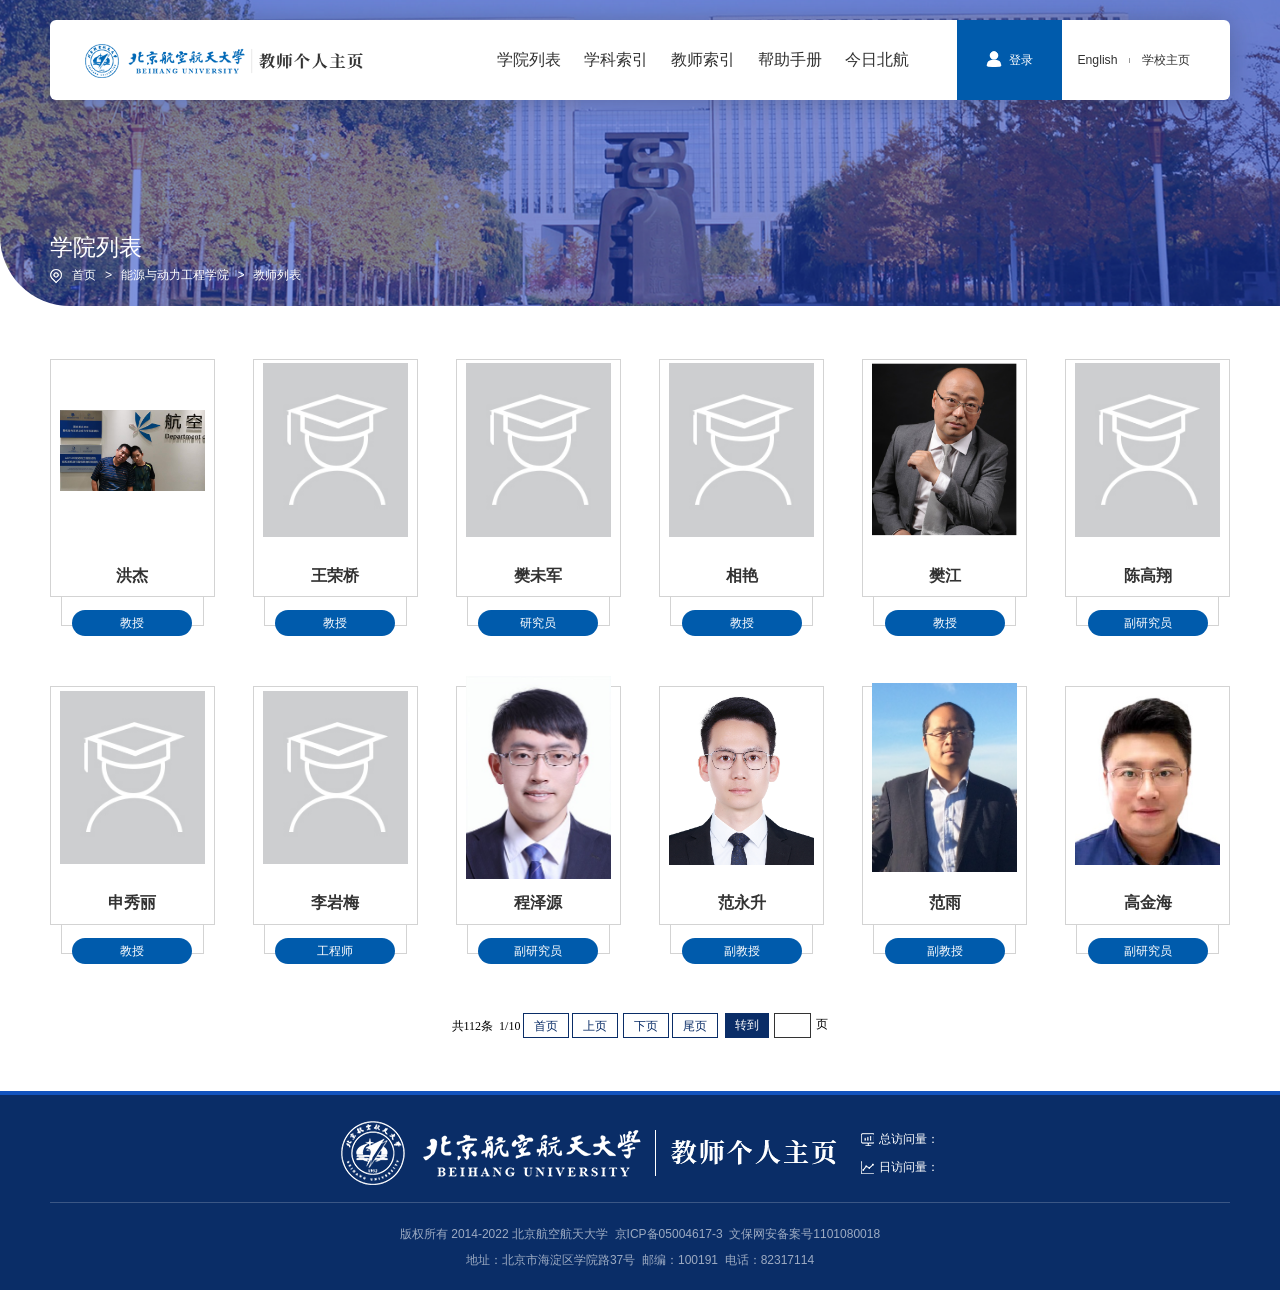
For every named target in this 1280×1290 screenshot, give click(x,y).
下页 (646, 1026)
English (1097, 60)
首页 (84, 275)
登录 (1009, 59)
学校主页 (1166, 60)
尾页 (695, 1026)
